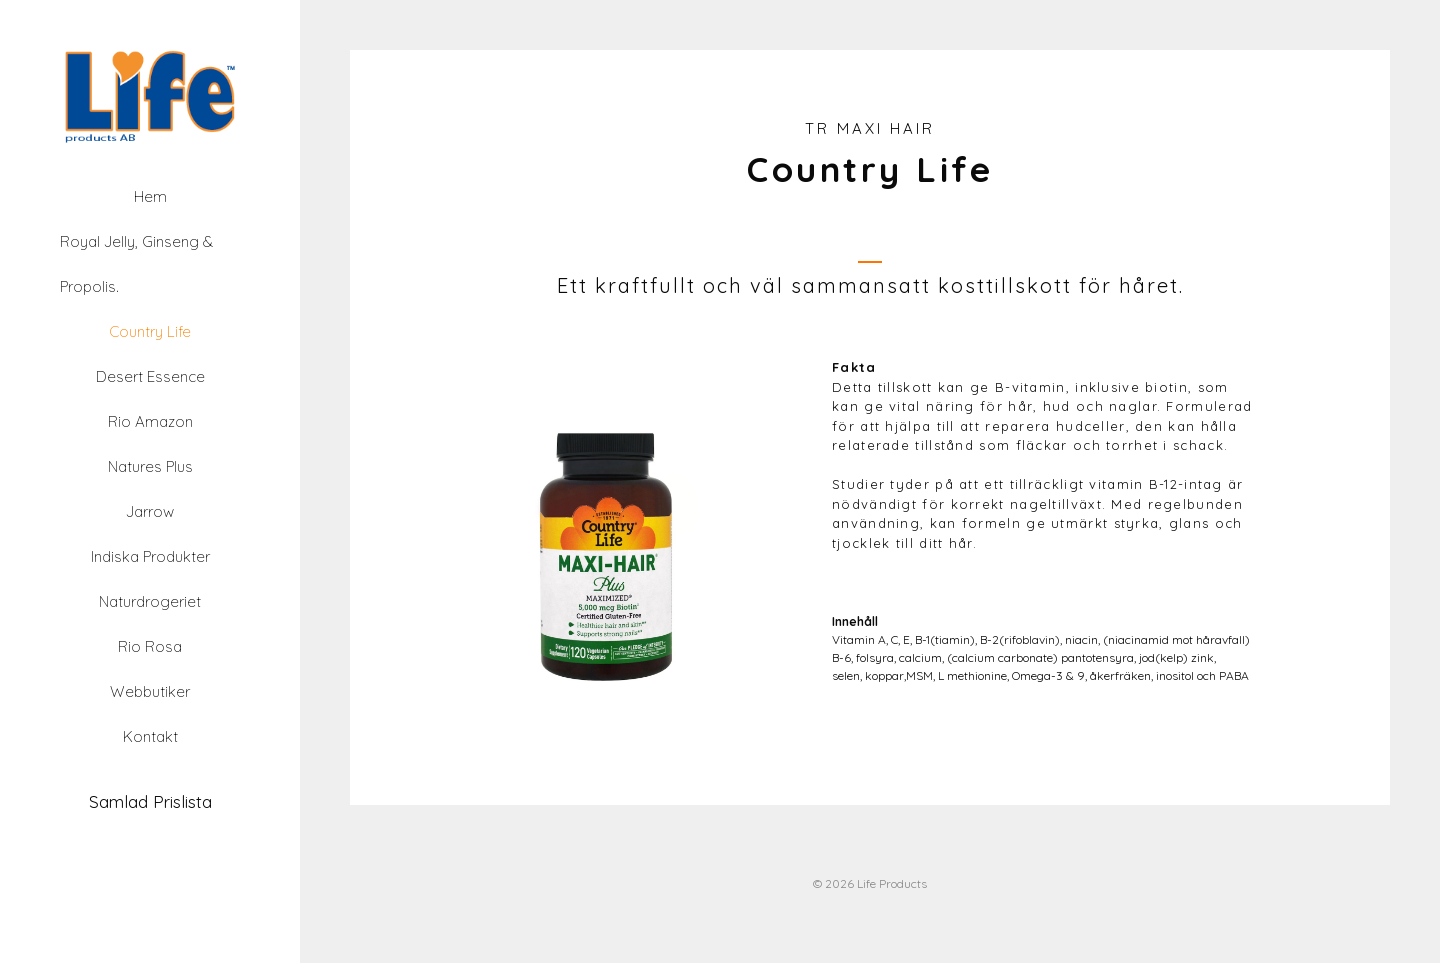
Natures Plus (150, 466)
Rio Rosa (150, 646)
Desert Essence (150, 376)
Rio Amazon (150, 421)
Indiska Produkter (150, 556)
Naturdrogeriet (150, 601)
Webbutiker (150, 691)
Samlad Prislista (150, 801)
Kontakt (150, 736)
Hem (150, 196)
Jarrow (150, 511)
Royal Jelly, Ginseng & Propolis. (136, 264)
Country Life (150, 331)
